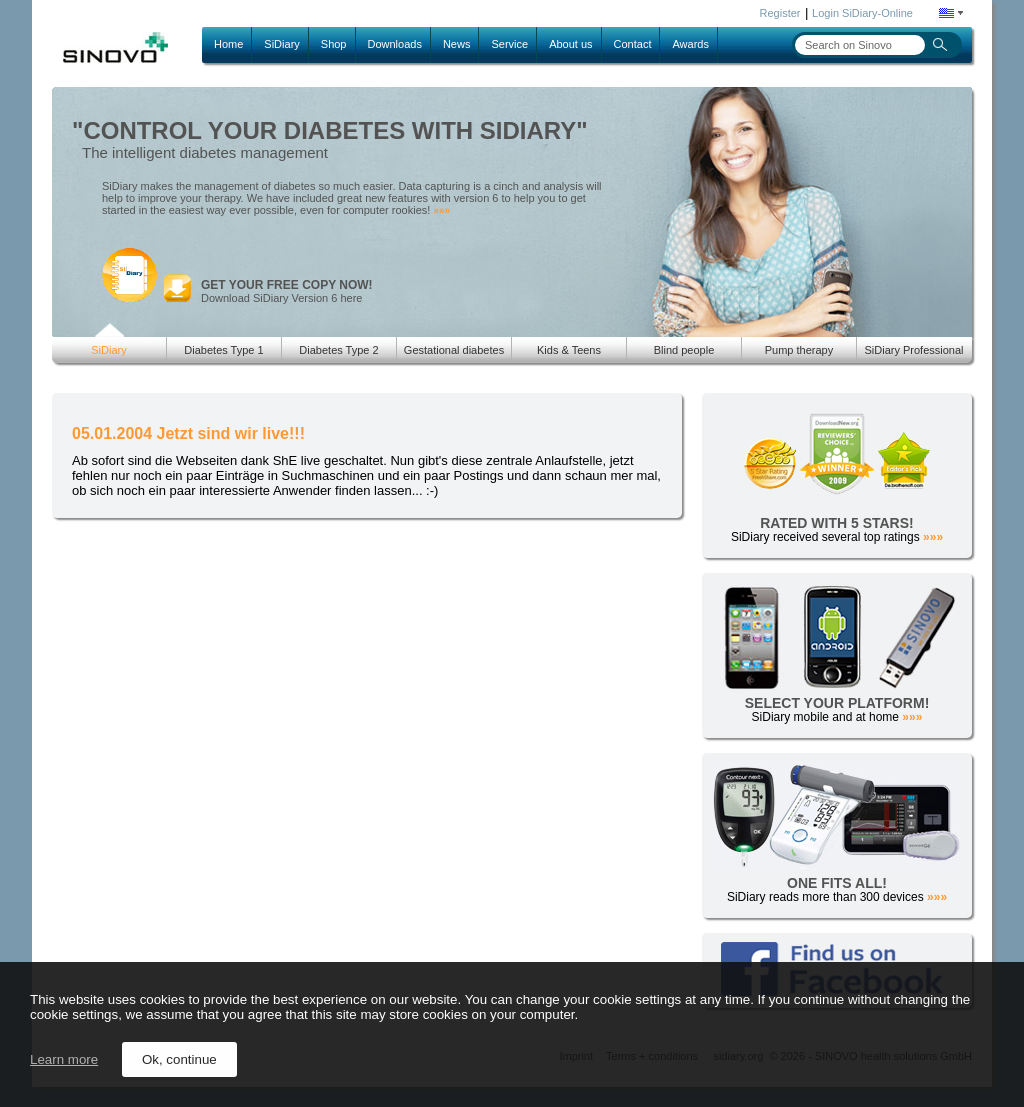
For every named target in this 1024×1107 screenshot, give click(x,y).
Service (509, 44)
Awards (690, 44)
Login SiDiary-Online (862, 13)
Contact (633, 44)
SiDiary (281, 44)
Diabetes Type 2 (338, 350)
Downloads (395, 44)
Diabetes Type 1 (223, 350)
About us (570, 44)
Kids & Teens (569, 350)
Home (228, 44)
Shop (334, 44)
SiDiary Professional (913, 350)
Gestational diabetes (454, 350)
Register (780, 13)
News (457, 44)
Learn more (64, 1059)
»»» (441, 210)
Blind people (684, 350)
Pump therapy (799, 350)
